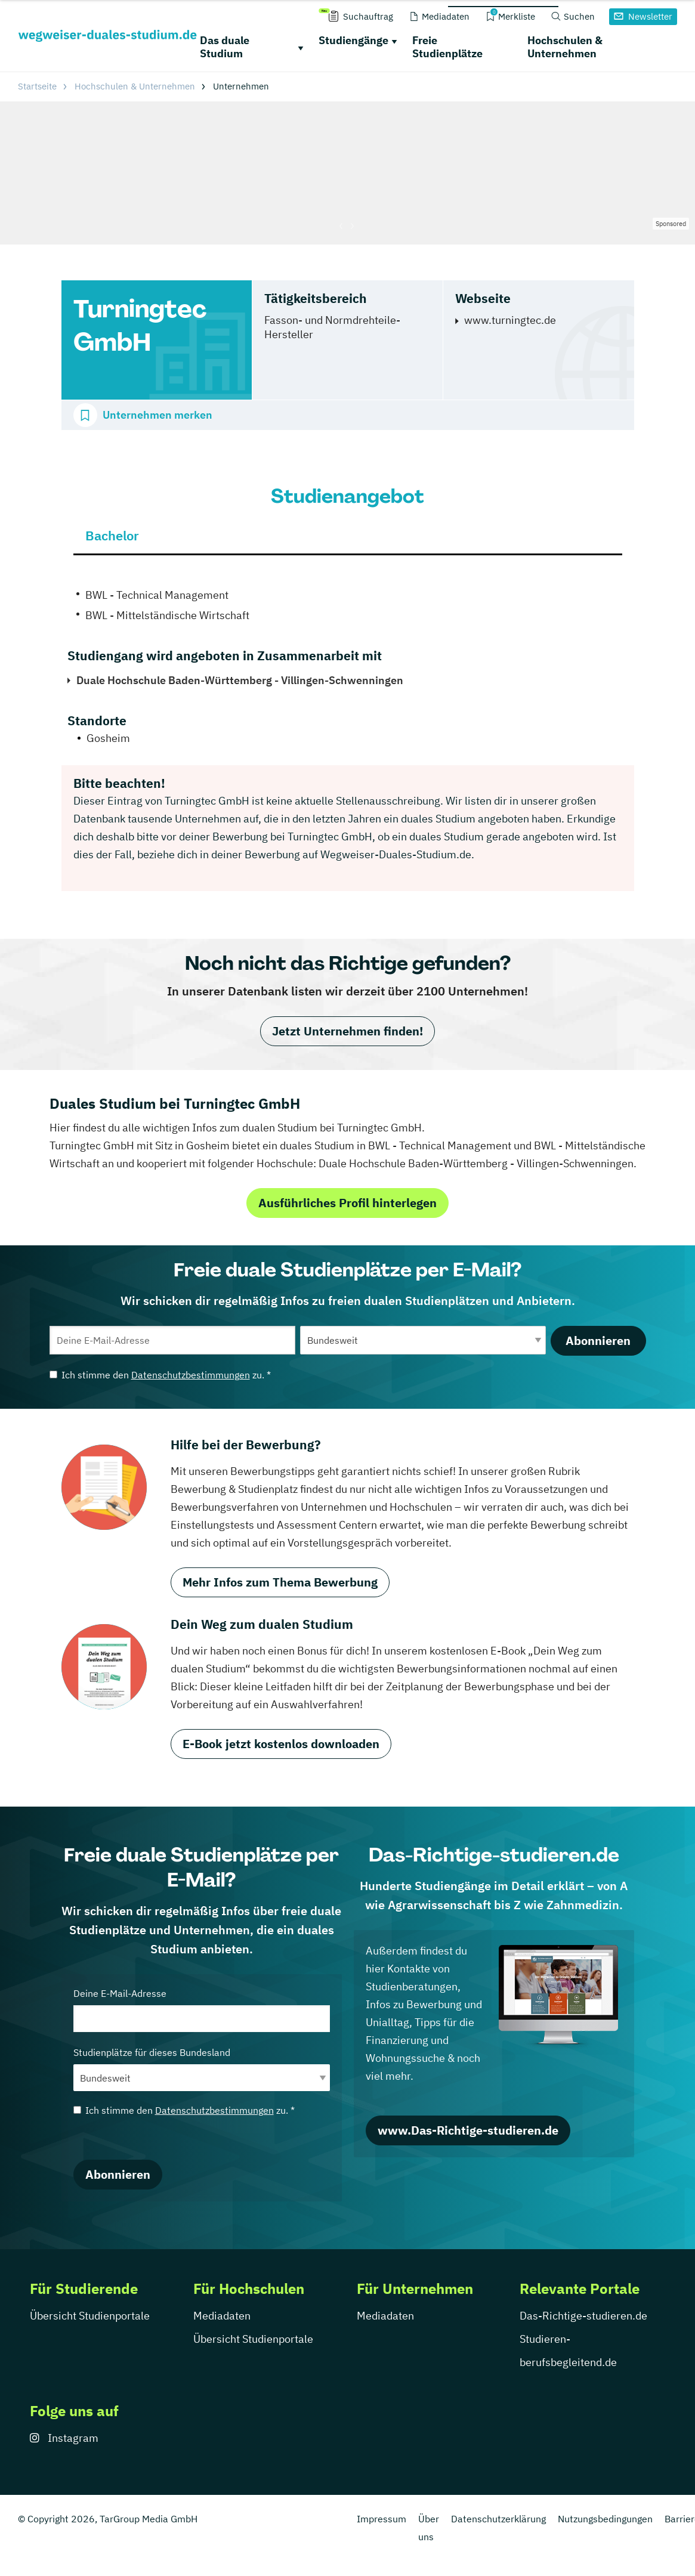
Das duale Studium (224, 47)
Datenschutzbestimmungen (190, 1375)
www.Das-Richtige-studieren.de (468, 2130)
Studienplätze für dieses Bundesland (201, 2068)
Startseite (37, 86)
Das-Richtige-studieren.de (583, 2316)
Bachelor (112, 535)
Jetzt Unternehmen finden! (347, 1031)
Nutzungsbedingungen (605, 2519)
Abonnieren (598, 1340)
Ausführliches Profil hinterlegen (347, 1203)
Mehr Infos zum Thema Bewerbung (280, 1582)
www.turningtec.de (510, 320)
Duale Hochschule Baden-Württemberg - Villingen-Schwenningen (239, 680)
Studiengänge (353, 40)
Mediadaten (222, 2316)
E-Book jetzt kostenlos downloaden (281, 1744)
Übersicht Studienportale (90, 2316)
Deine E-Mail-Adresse (201, 2009)
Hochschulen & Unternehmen (565, 47)
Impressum (381, 2519)
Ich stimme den (160, 1375)
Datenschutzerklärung (498, 2519)
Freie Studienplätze (447, 47)
